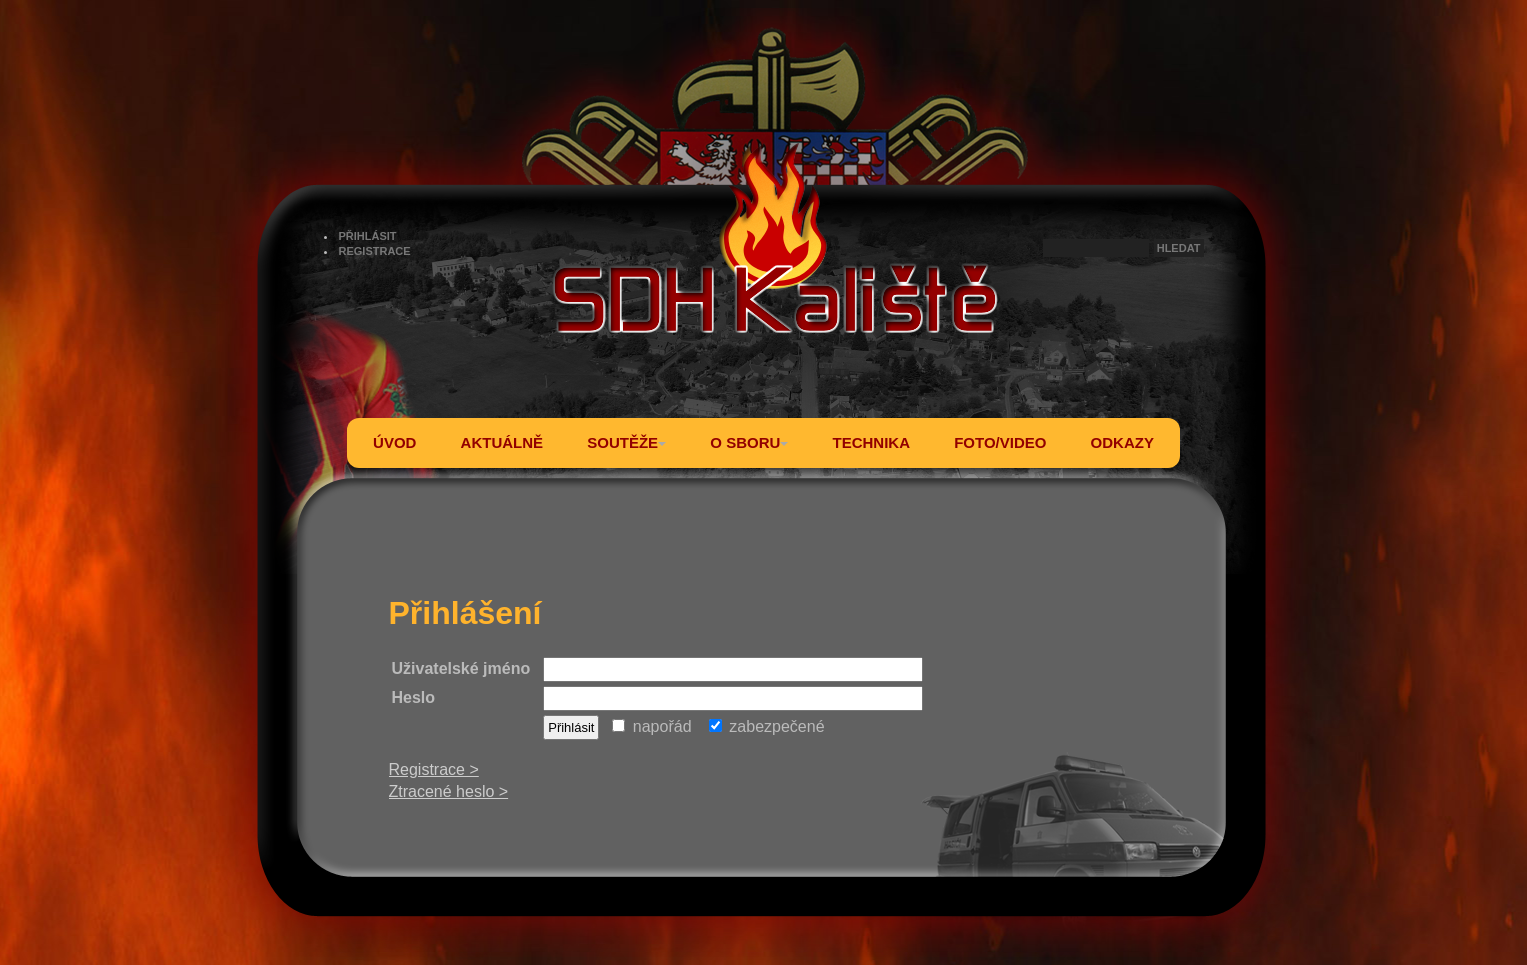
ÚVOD (394, 442)
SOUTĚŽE (626, 442)
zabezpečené (767, 726)
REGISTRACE (375, 251)
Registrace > (434, 769)
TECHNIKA (871, 442)
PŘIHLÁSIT (368, 236)
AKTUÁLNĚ (502, 442)
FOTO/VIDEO (1000, 442)
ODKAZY (1122, 442)
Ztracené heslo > (449, 791)
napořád (651, 726)
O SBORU (749, 442)
